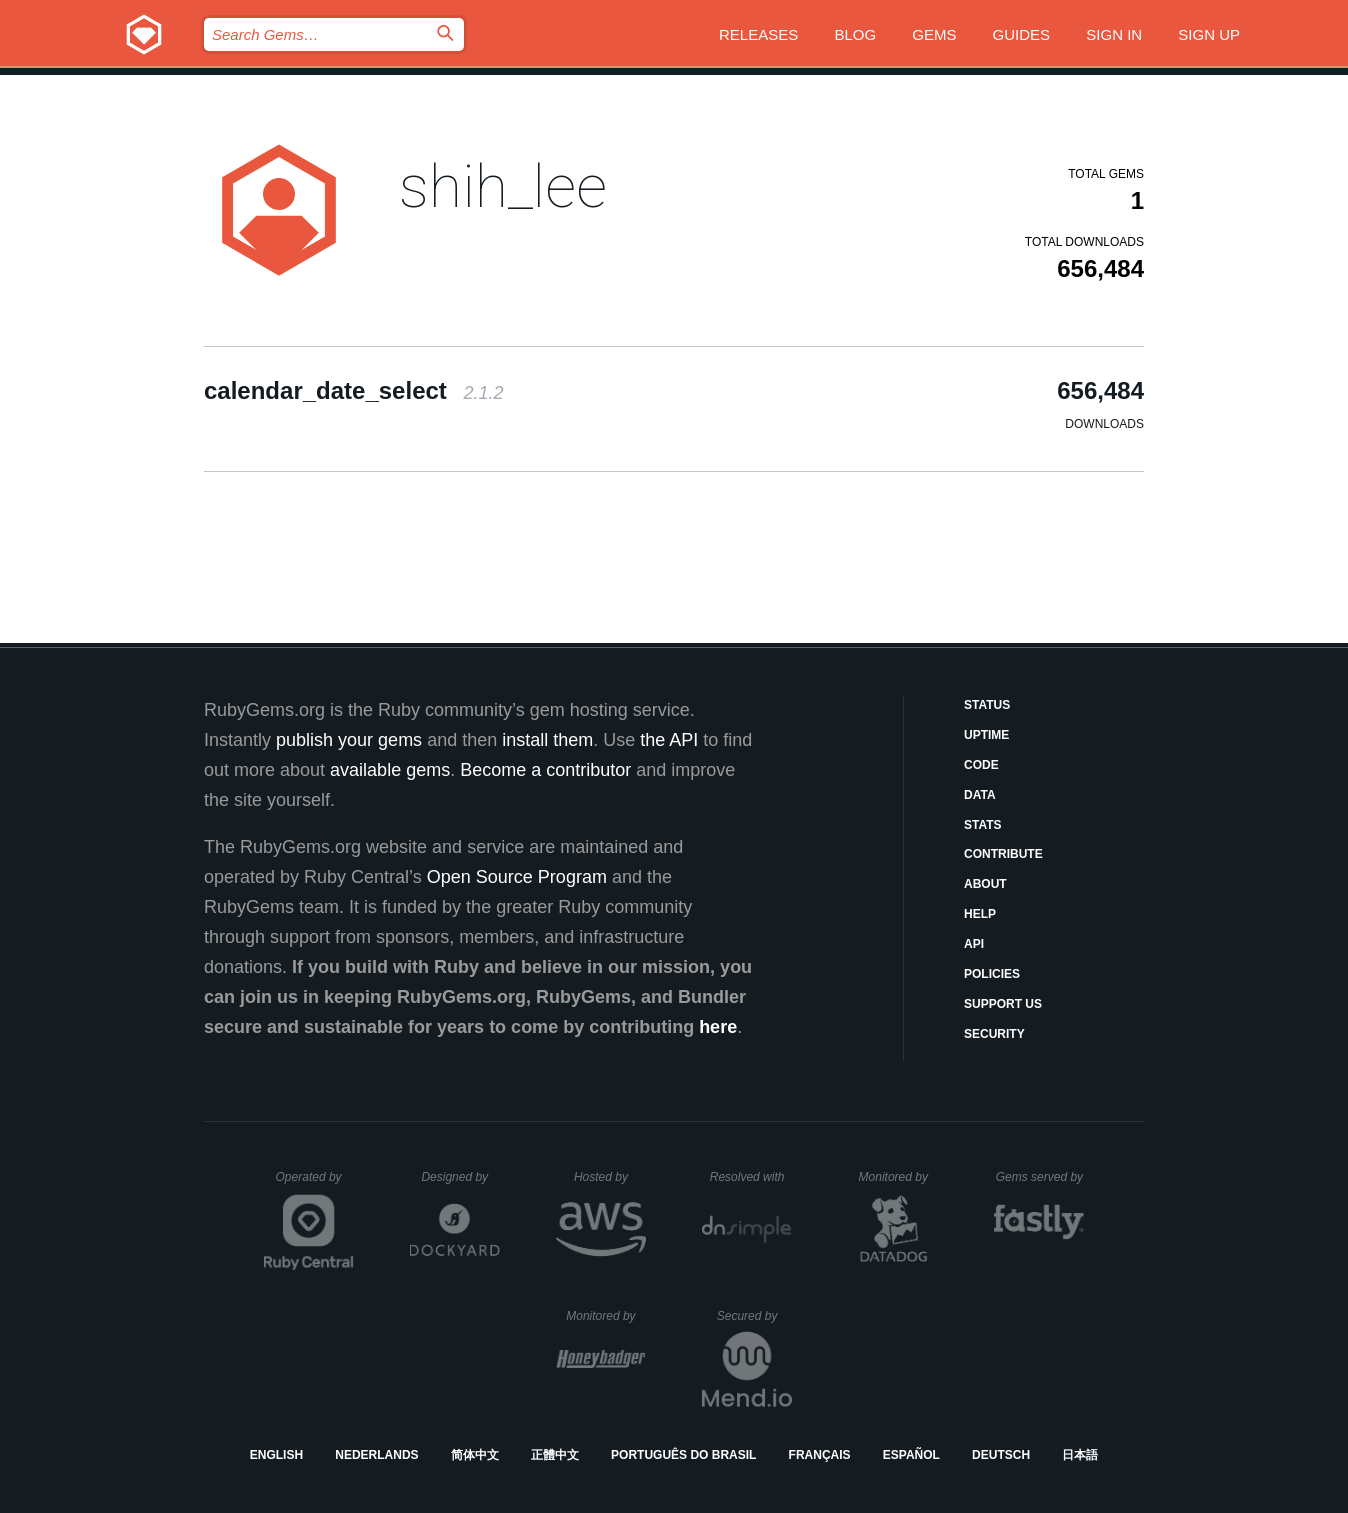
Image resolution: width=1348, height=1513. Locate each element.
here (718, 1027)
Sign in (1114, 34)
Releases (758, 34)
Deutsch (1001, 1455)
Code (981, 765)
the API (669, 740)
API (974, 944)
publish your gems (349, 740)
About (985, 884)
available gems (390, 770)
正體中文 (555, 1455)
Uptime (986, 735)
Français (820, 1455)
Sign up (1209, 34)
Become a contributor (545, 770)
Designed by (460, 1177)
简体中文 (475, 1455)
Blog (855, 34)
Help (980, 914)
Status (987, 705)
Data (980, 795)
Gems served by (1040, 1177)
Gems (934, 34)
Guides (1022, 34)
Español (911, 1455)
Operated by (315, 1184)
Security (994, 1034)
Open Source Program (517, 877)
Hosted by (610, 1177)
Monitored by (899, 1177)
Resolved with (751, 1177)
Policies (992, 974)
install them (547, 740)
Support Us (1003, 1004)
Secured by (754, 1316)
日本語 (1080, 1455)
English (276, 1455)
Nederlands (376, 1455)
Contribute (1003, 854)
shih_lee (503, 186)
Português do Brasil (683, 1455)
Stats (983, 825)
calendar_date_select (354, 390)
